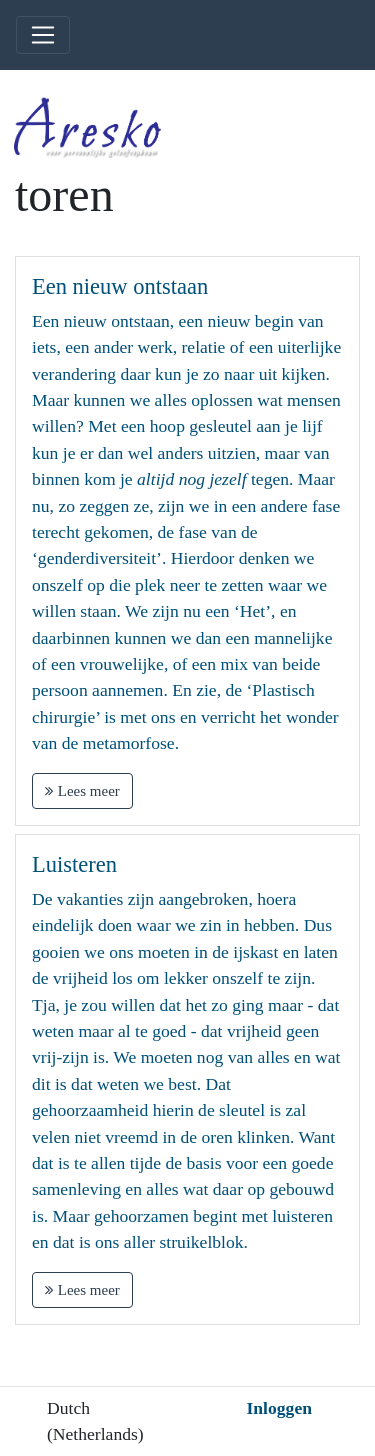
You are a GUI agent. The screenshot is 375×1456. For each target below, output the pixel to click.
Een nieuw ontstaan (120, 286)
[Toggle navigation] (43, 35)
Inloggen (279, 1408)
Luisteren (74, 864)
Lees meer (82, 791)
